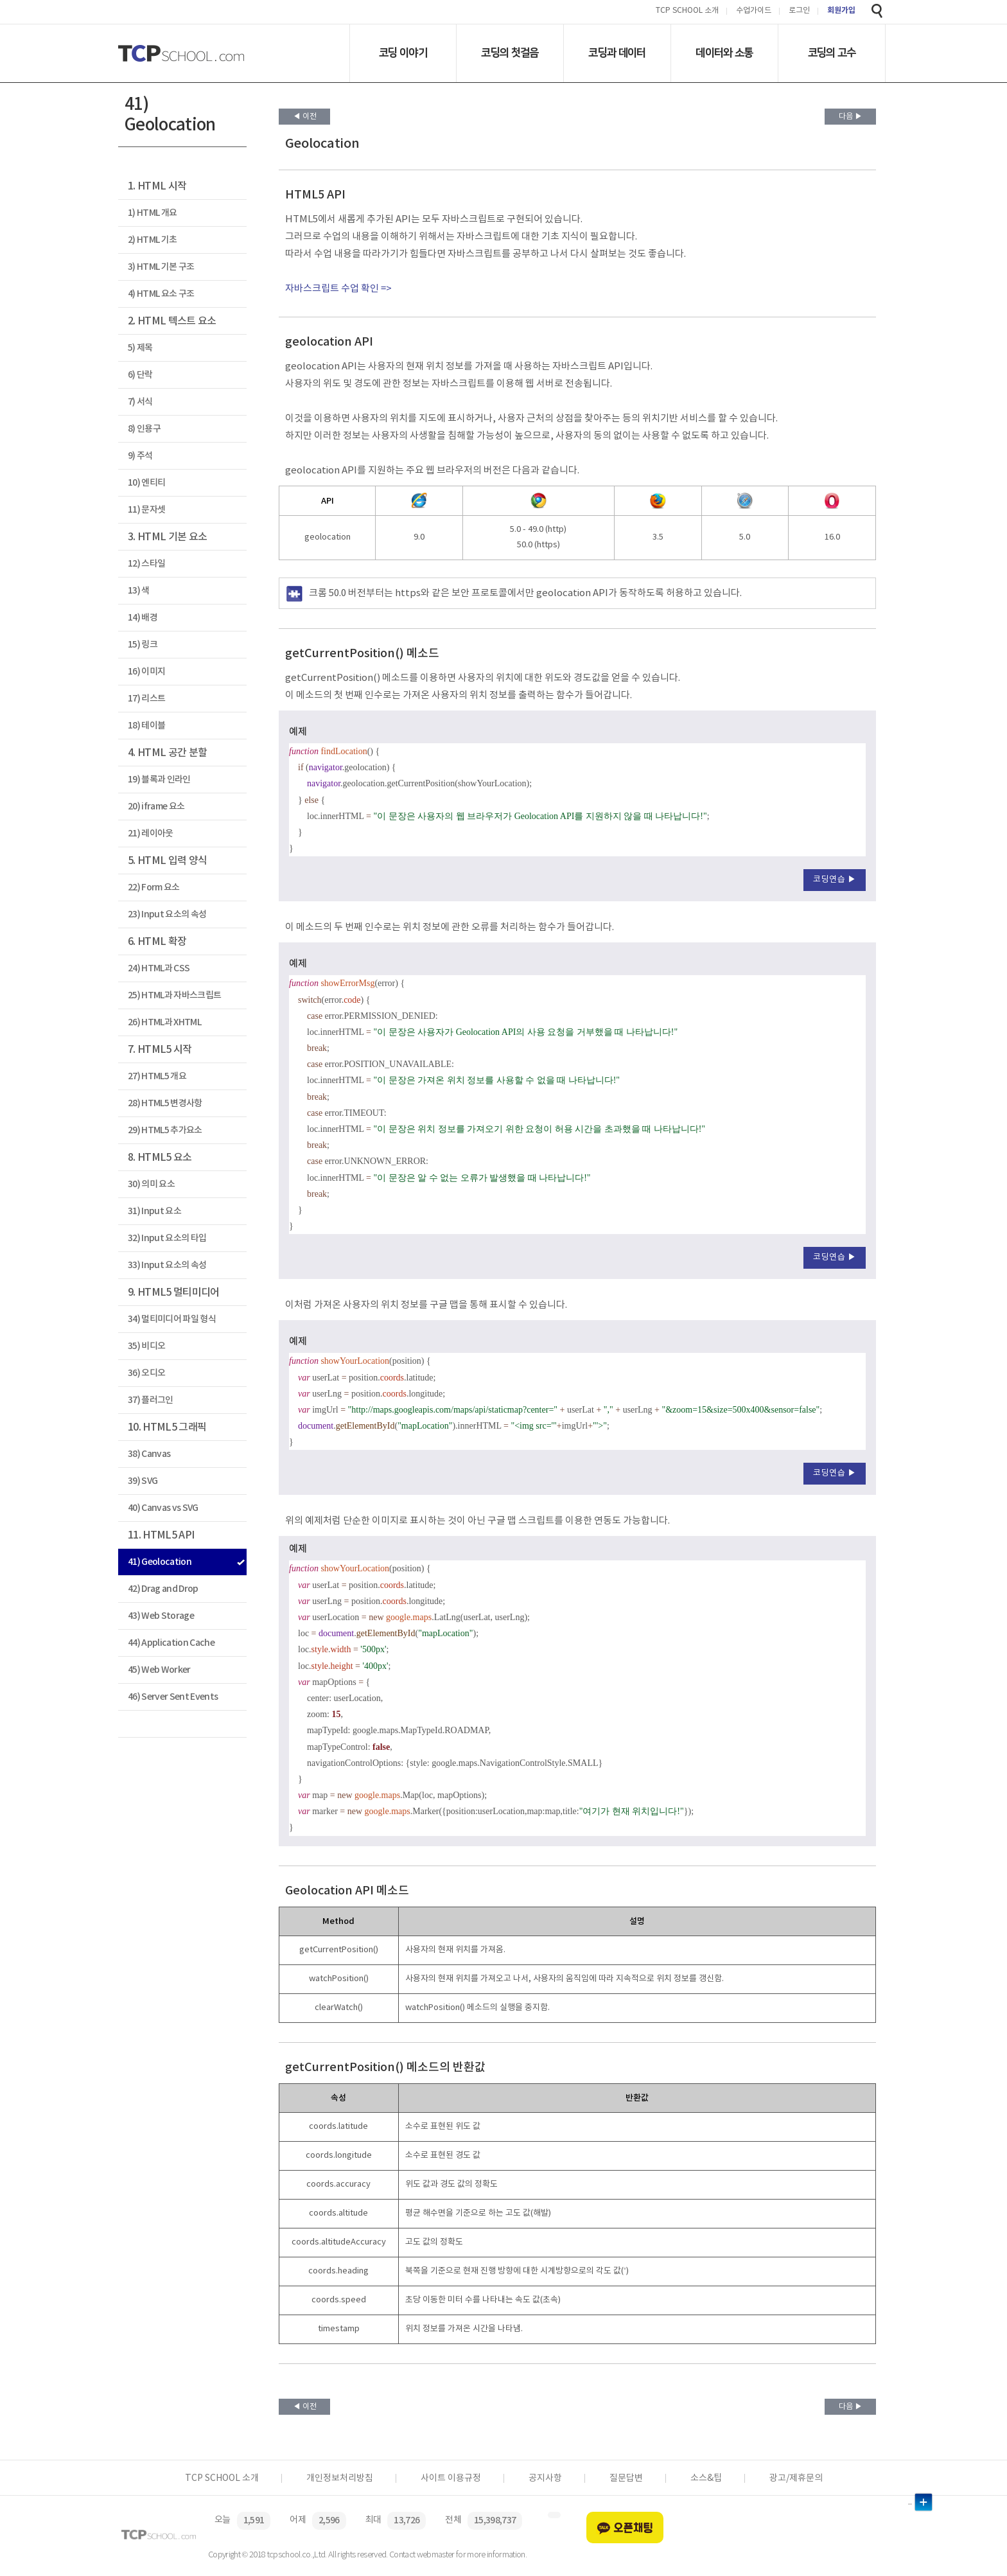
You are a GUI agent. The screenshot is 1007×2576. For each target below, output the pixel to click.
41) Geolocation (159, 1562)
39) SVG (142, 1481)
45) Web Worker (159, 1669)
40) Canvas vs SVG (163, 1508)
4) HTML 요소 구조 (161, 293)
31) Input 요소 (154, 1211)
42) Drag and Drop (163, 1589)
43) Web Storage (161, 1615)
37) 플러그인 (150, 1400)
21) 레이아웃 (150, 833)
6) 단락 (140, 374)
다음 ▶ (851, 116)
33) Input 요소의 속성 (167, 1265)
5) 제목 (140, 347)
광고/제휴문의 (796, 2478)
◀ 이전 (305, 116)
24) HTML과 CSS (158, 968)
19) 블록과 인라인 (159, 779)
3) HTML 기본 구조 (161, 266)
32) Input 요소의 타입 (167, 1238)
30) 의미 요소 (151, 1184)
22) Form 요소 (154, 887)
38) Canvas (149, 1454)
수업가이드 (753, 11)
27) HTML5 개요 (157, 1076)
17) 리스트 (146, 698)
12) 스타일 (146, 563)
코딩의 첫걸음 (509, 52)
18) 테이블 (146, 725)
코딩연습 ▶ (834, 880)
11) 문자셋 (146, 509)
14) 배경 (142, 617)
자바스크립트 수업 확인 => (338, 288)
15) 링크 (142, 644)
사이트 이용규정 (451, 2478)
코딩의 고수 (832, 52)
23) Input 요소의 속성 (167, 914)
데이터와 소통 (724, 52)
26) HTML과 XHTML (164, 1022)
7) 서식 (140, 401)
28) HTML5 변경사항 (165, 1103)
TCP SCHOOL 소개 (687, 11)
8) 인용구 (144, 428)
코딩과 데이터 (616, 52)
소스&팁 (706, 2478)
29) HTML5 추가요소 (165, 1130)
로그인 (799, 11)
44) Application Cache (171, 1642)
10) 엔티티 (146, 482)
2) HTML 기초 (152, 239)
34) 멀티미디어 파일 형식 (172, 1319)
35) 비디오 (146, 1346)
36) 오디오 (146, 1373)
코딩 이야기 (403, 52)
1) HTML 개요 (152, 212)
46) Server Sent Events (173, 1696)
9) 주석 (140, 455)
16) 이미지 (146, 671)
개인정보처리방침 (339, 2478)
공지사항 (545, 2478)
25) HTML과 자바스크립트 (174, 995)
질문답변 (626, 2478)
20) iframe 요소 (156, 806)
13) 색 (139, 590)
